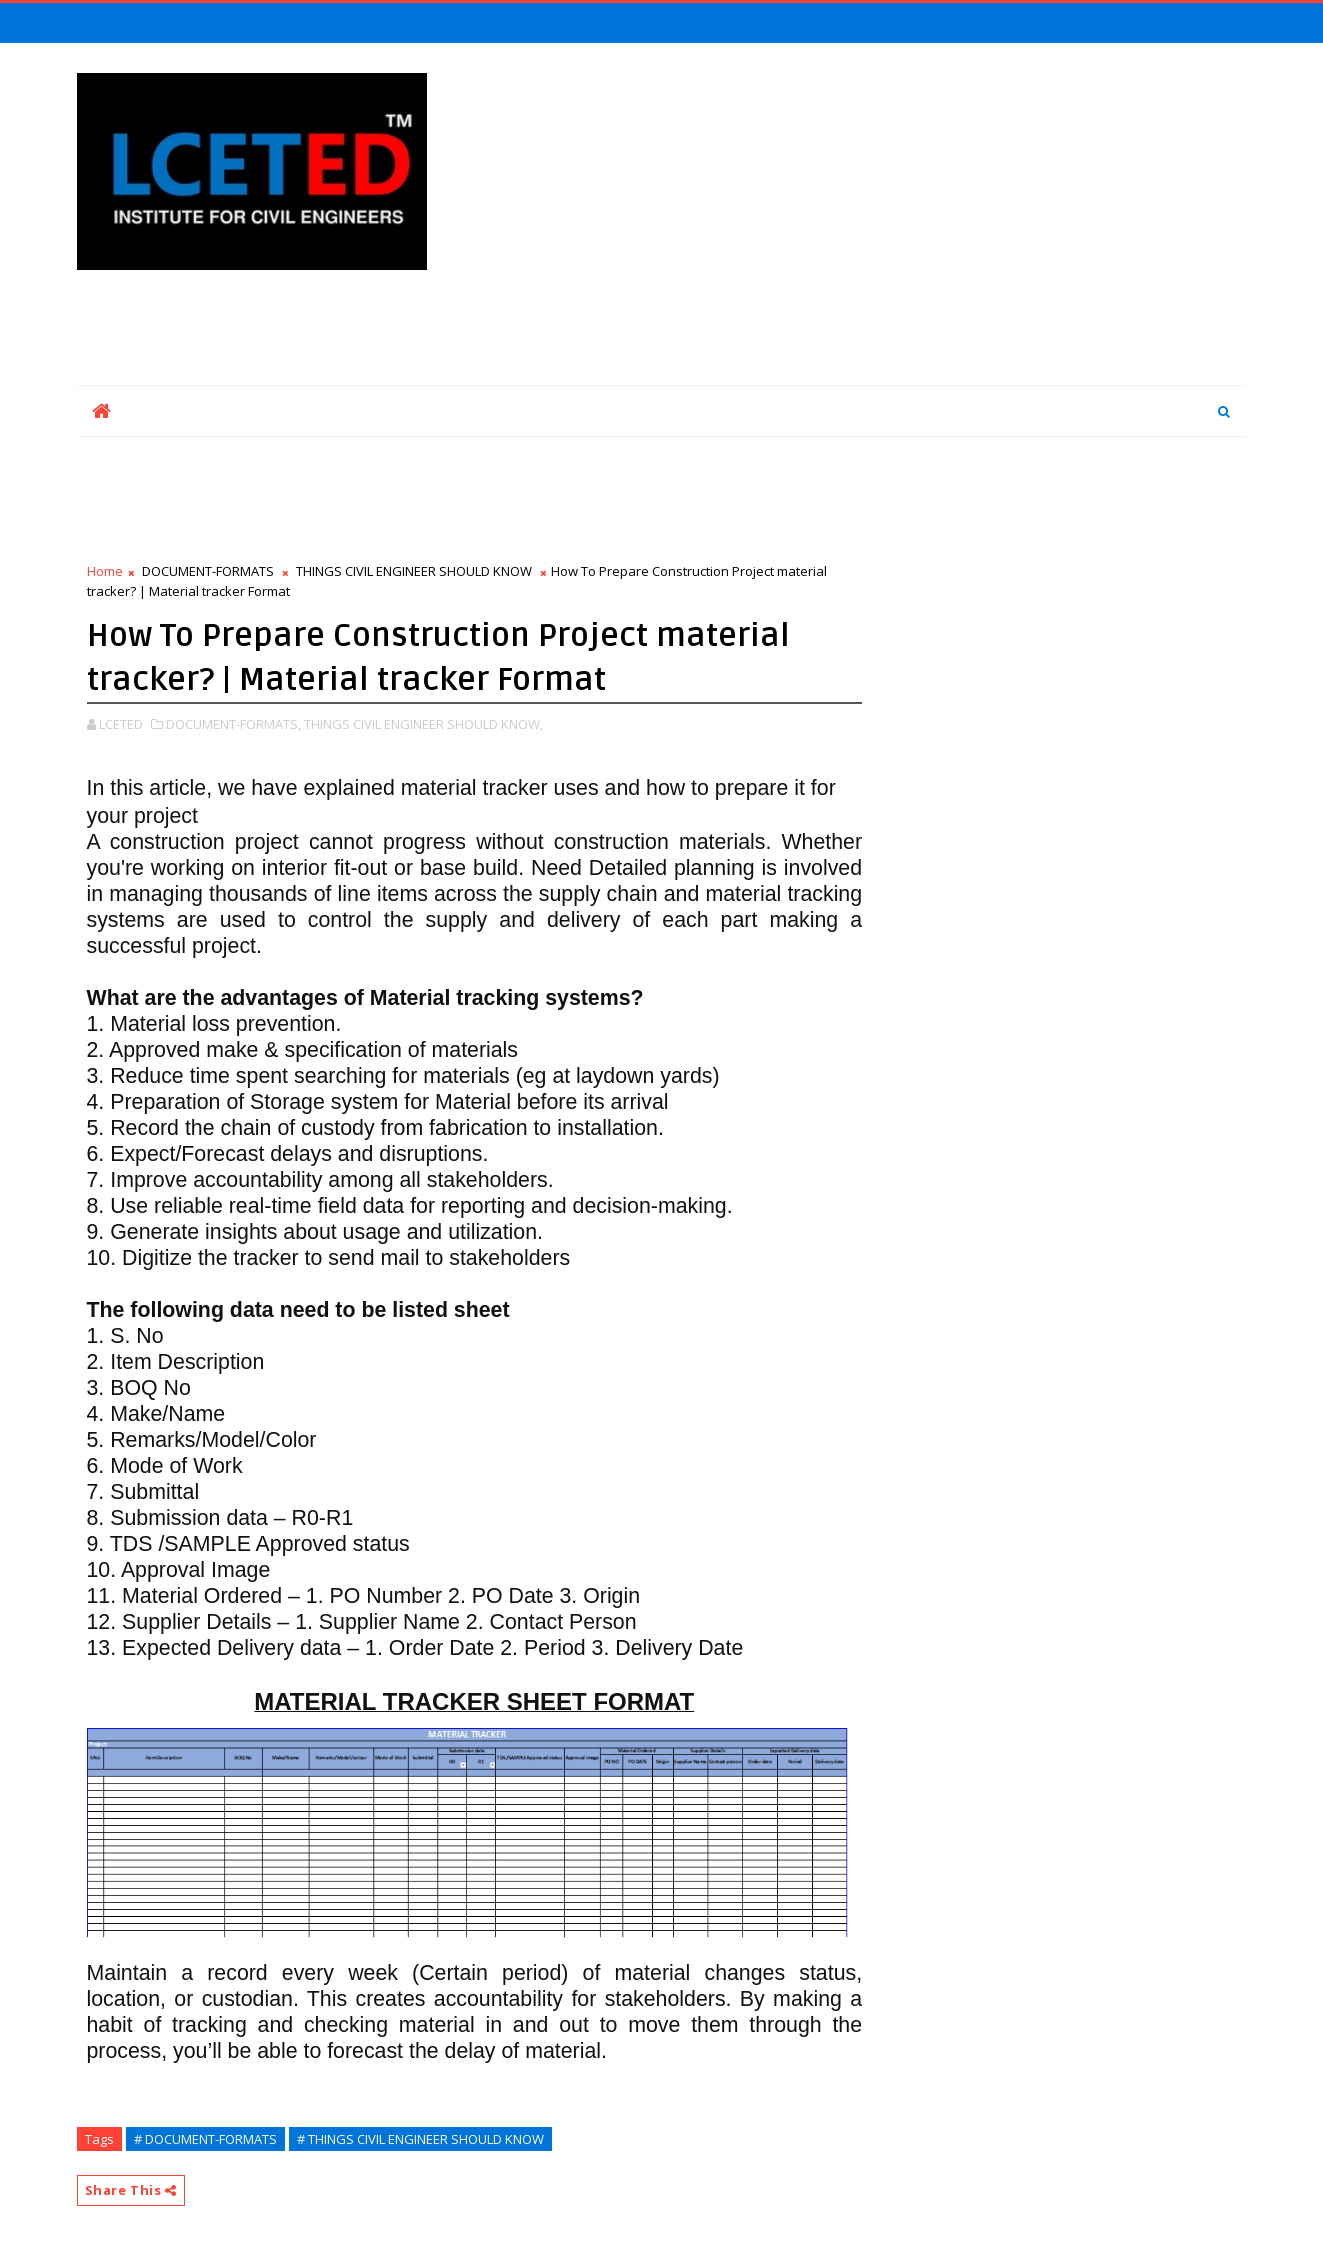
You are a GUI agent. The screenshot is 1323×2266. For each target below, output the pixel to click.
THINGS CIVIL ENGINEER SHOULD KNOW (414, 571)
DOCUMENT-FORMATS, (233, 724)
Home (105, 571)
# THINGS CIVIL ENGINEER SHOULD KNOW (420, 2139)
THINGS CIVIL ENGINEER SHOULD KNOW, (423, 724)
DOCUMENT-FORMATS (208, 571)
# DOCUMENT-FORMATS (205, 2139)
